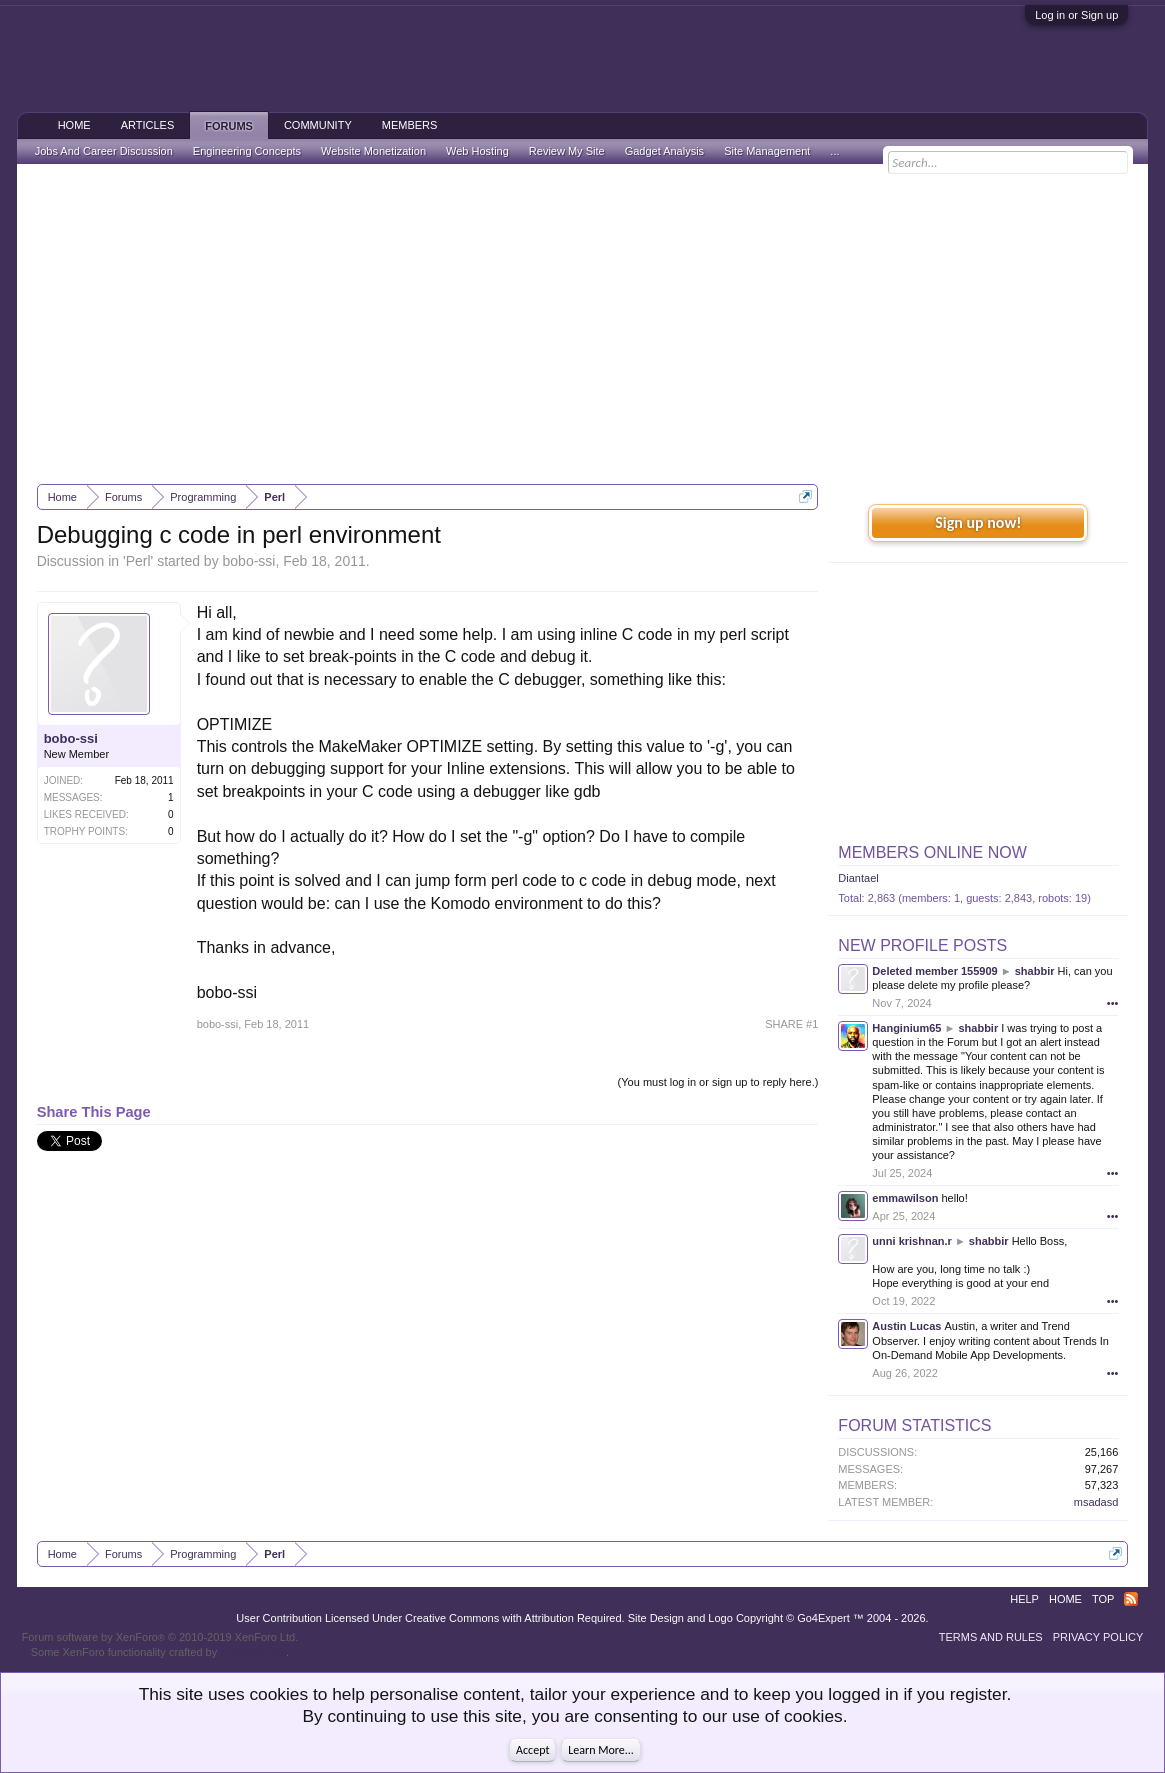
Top (1103, 1599)
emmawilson (905, 1198)
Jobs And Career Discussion (104, 151)
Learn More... (601, 1750)
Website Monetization (373, 151)
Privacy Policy (1098, 1637)
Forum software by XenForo (160, 1637)
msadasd (1096, 1502)
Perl (138, 561)
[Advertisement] (583, 324)
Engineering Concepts (247, 151)
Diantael (858, 878)
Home (74, 125)
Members (410, 125)
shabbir (1035, 971)
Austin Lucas (906, 1326)
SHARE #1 (791, 1024)
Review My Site (567, 151)
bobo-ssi (249, 561)
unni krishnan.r (911, 1241)
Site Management (767, 151)
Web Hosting (477, 151)
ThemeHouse (253, 1652)
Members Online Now (932, 852)
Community (318, 125)
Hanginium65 (906, 1028)
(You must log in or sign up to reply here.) (718, 1082)
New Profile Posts (922, 945)
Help (1024, 1599)
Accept (532, 1750)
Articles (148, 125)
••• (1113, 1003)
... (834, 151)
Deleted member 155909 (934, 971)
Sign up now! (978, 522)
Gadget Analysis (665, 151)
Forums (229, 126)
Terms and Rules (991, 1637)
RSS (1131, 1599)
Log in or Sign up (1076, 15)
